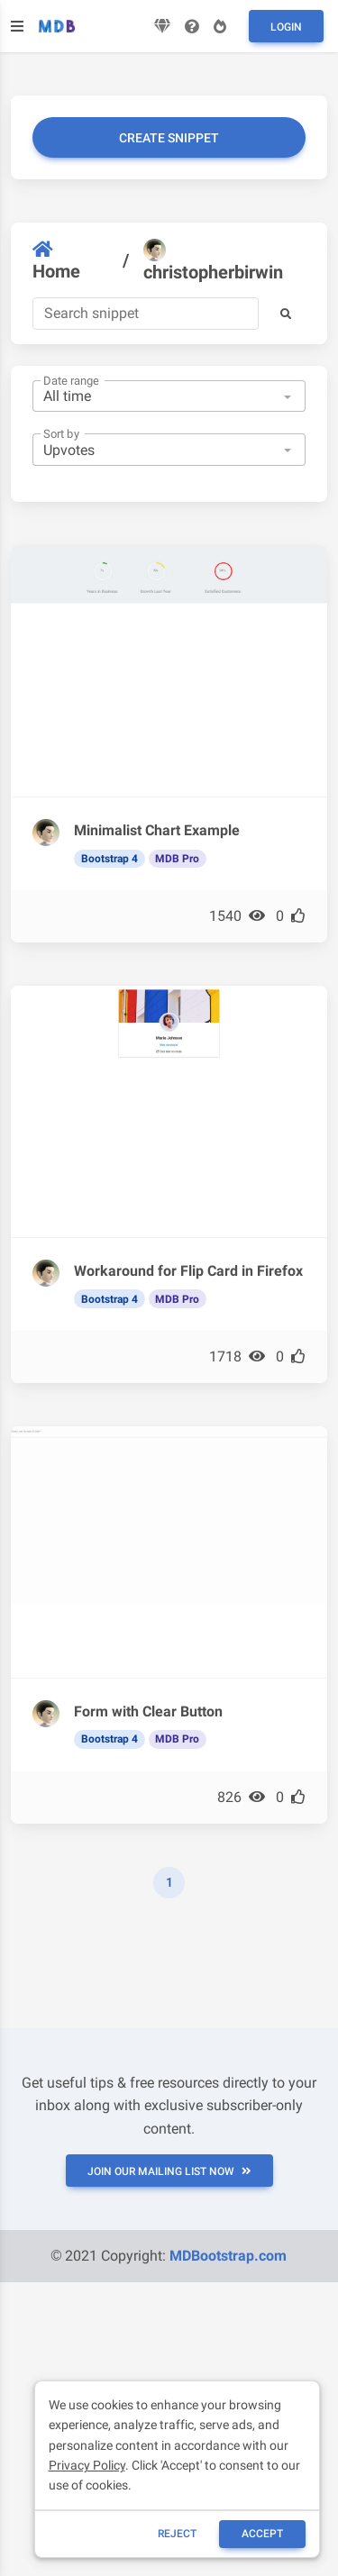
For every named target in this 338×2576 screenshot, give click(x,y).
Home (56, 261)
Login (286, 27)
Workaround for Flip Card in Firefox (188, 1270)
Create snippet (169, 138)
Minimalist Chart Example (157, 830)
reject (177, 2533)
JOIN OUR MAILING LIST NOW (169, 2171)
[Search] (145, 313)
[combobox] (169, 396)
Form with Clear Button (148, 1711)
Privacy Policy (87, 2465)
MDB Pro (177, 858)
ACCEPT (262, 2533)
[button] (286, 313)
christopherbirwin (213, 261)
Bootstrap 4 (109, 858)
